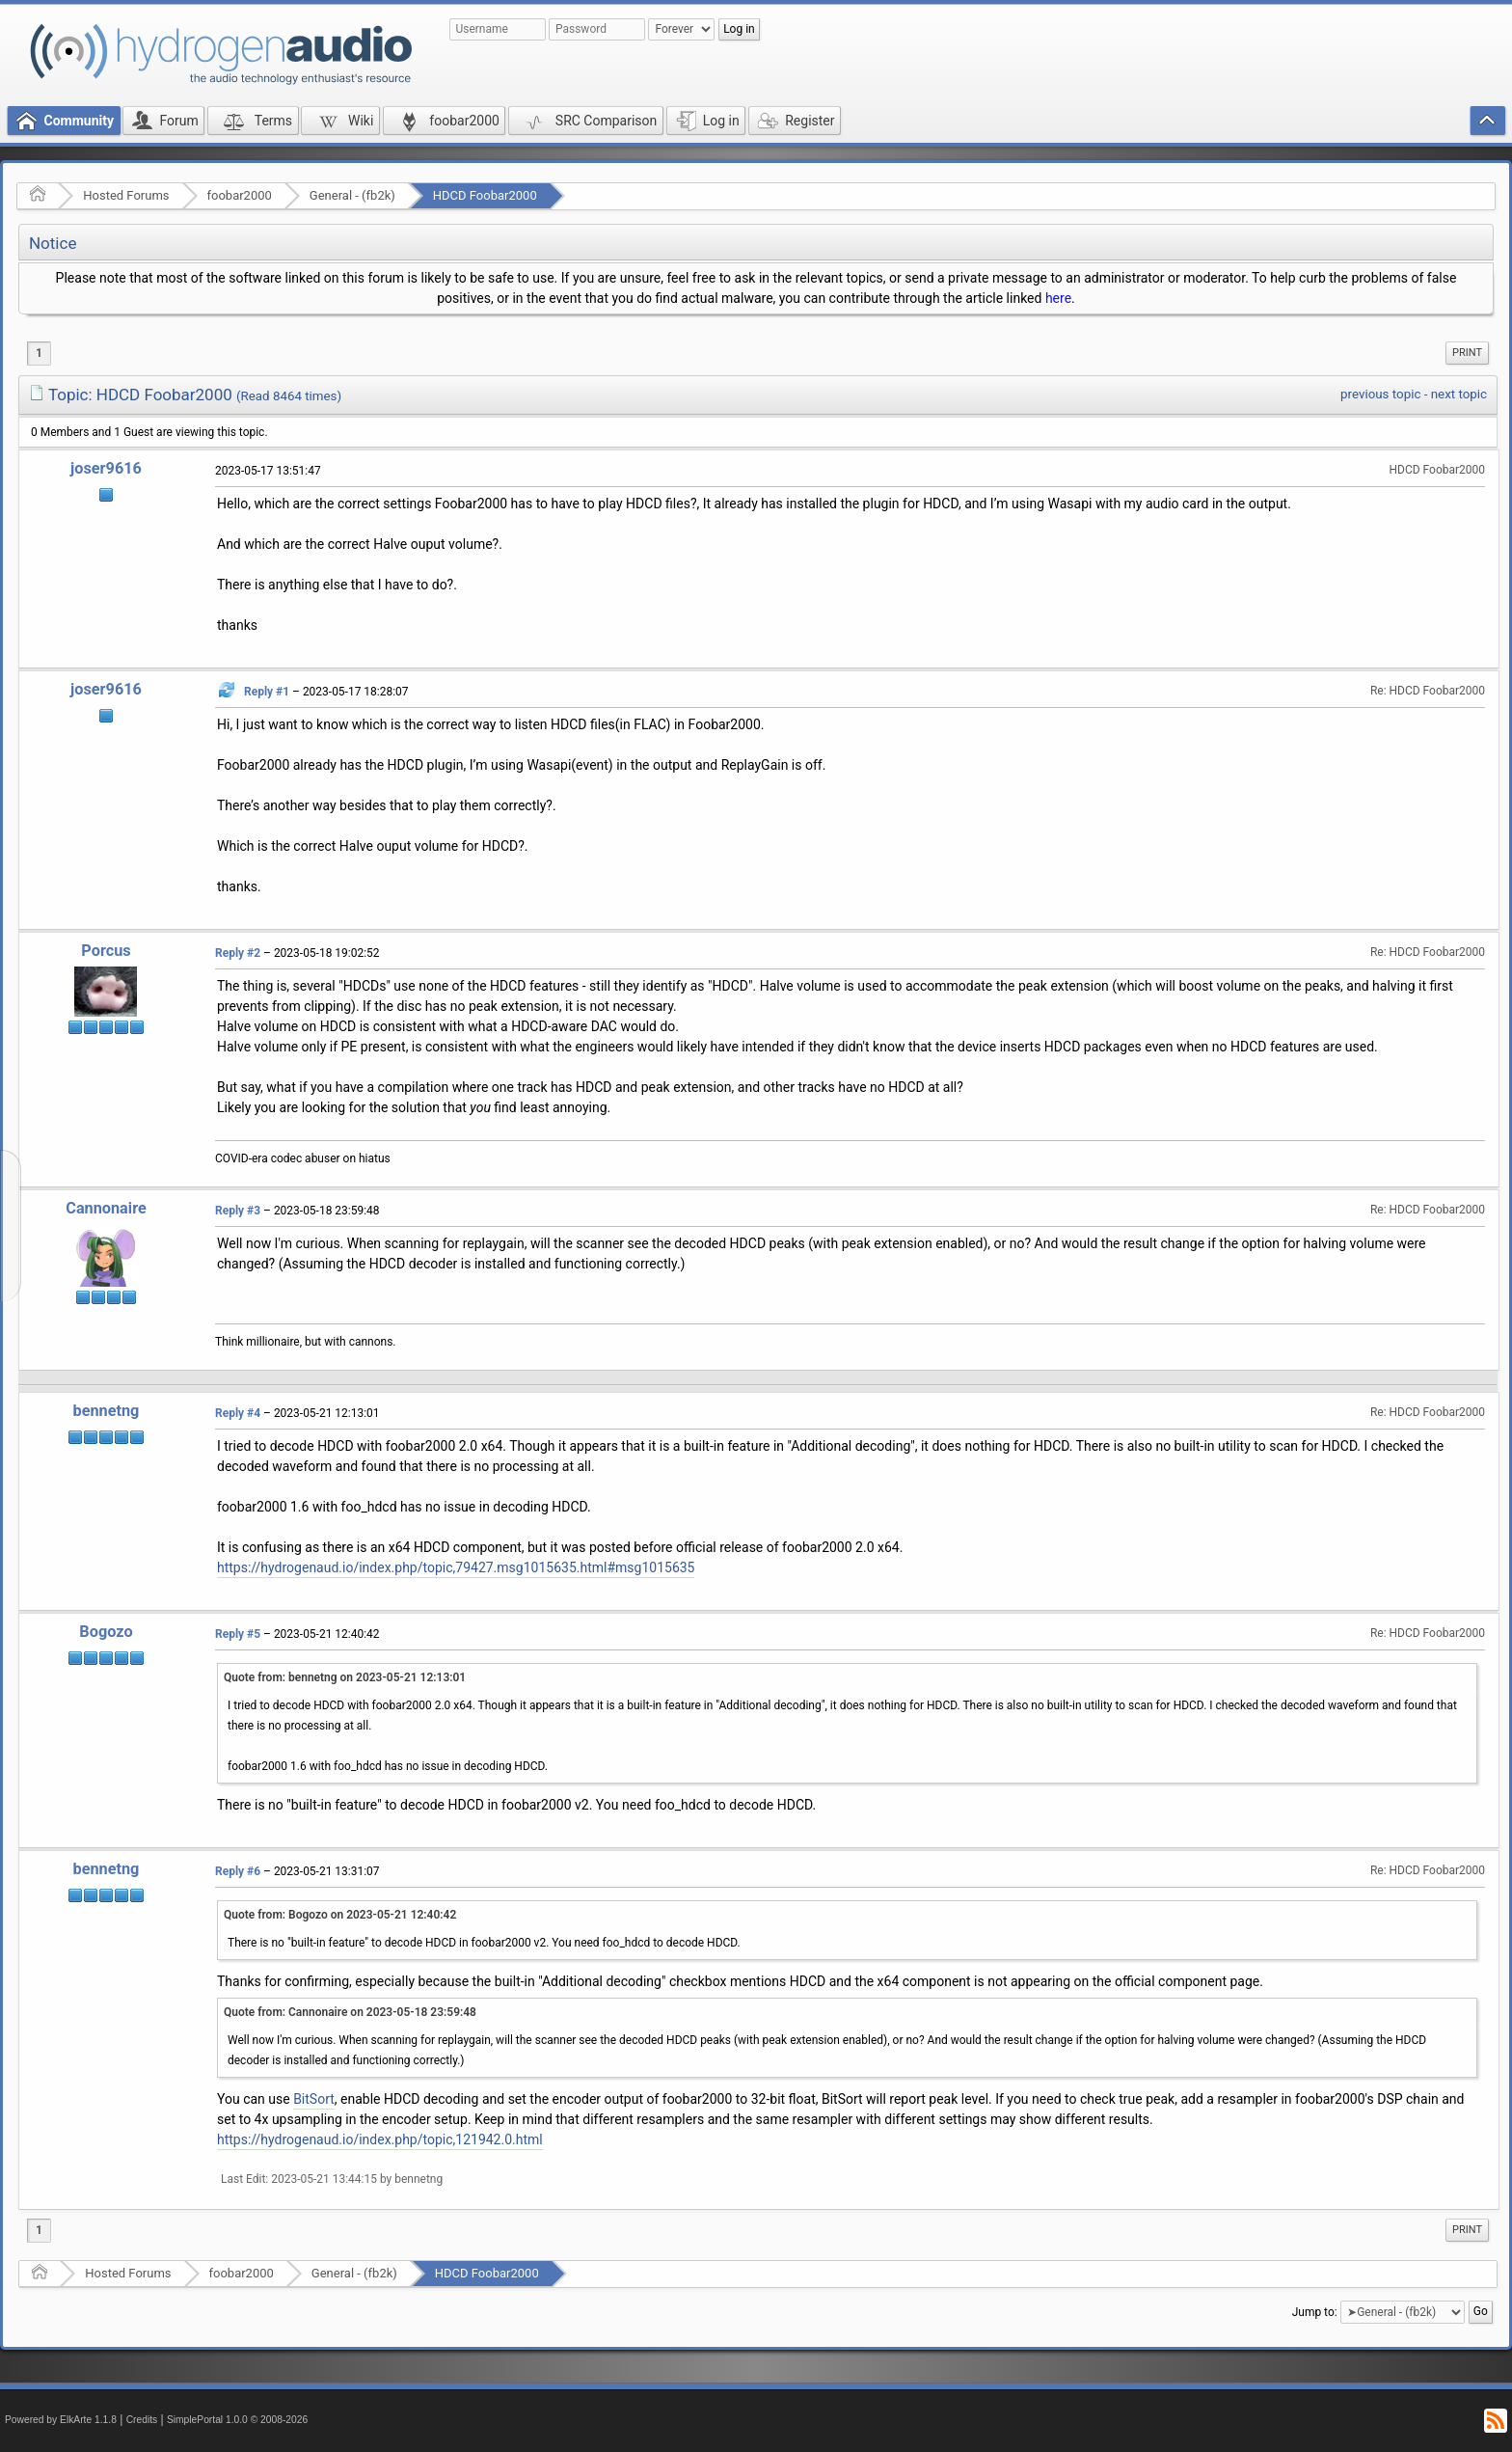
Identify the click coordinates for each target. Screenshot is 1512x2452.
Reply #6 (237, 1871)
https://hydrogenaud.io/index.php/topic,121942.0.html (380, 2139)
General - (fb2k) (352, 195)
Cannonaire (106, 1208)
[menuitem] (1467, 353)
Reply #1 (266, 691)
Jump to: (1314, 2312)
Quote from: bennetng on (345, 1677)
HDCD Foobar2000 (485, 195)
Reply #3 (237, 1210)
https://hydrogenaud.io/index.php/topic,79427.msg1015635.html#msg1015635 (455, 1567)
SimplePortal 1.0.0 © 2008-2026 (237, 2419)
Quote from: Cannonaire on (350, 2012)
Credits (142, 2419)
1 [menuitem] (39, 353)
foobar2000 (239, 195)
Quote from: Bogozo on (340, 1914)
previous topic (1380, 394)
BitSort (314, 2099)
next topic (1459, 394)
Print (1467, 352)
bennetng (106, 1411)
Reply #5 (237, 1634)
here (1058, 298)
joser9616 (106, 468)
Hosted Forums (126, 195)
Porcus (105, 950)
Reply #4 (237, 1413)
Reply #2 (237, 953)
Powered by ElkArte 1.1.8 (61, 2419)
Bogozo (105, 1631)
